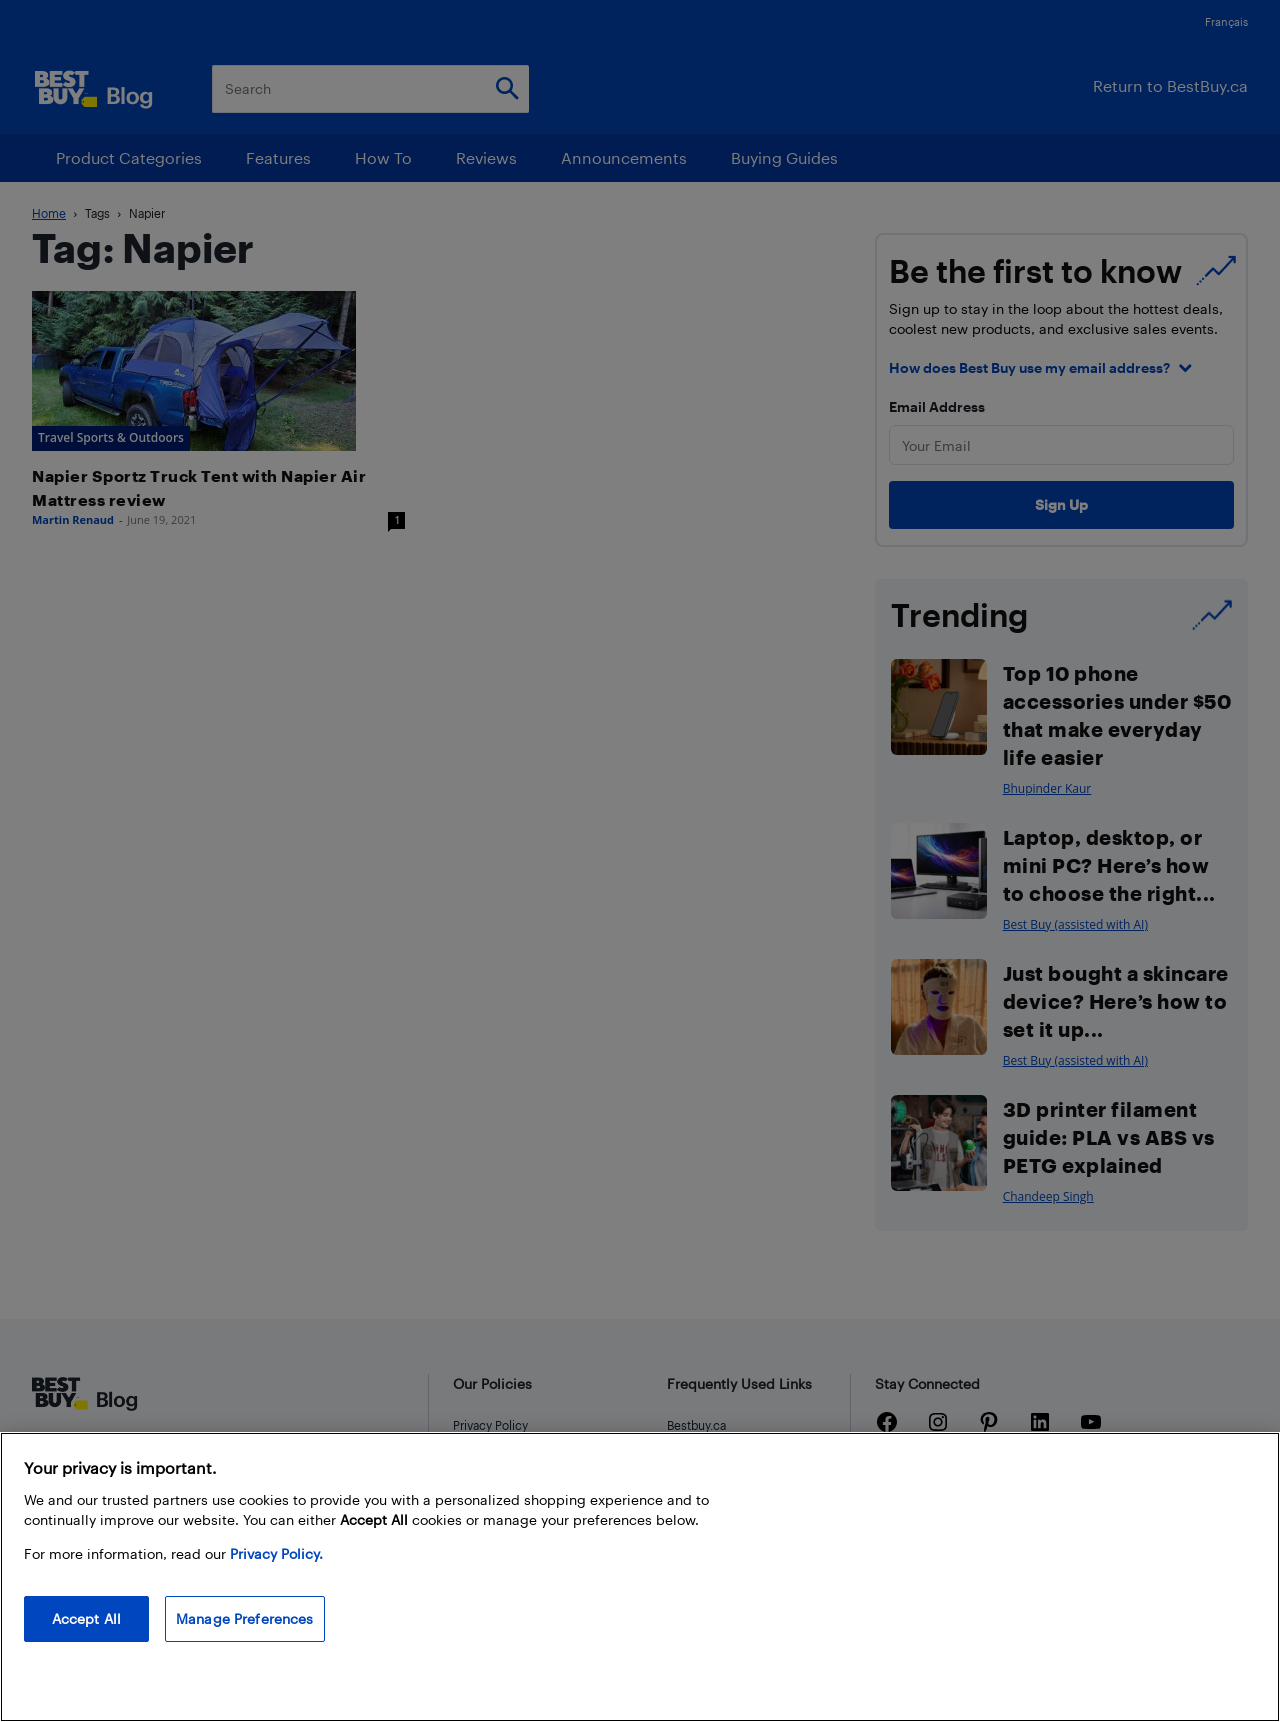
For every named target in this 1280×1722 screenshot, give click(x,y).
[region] (640, 1577)
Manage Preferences (245, 1618)
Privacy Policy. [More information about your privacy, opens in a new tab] (276, 1553)
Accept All (86, 1618)
